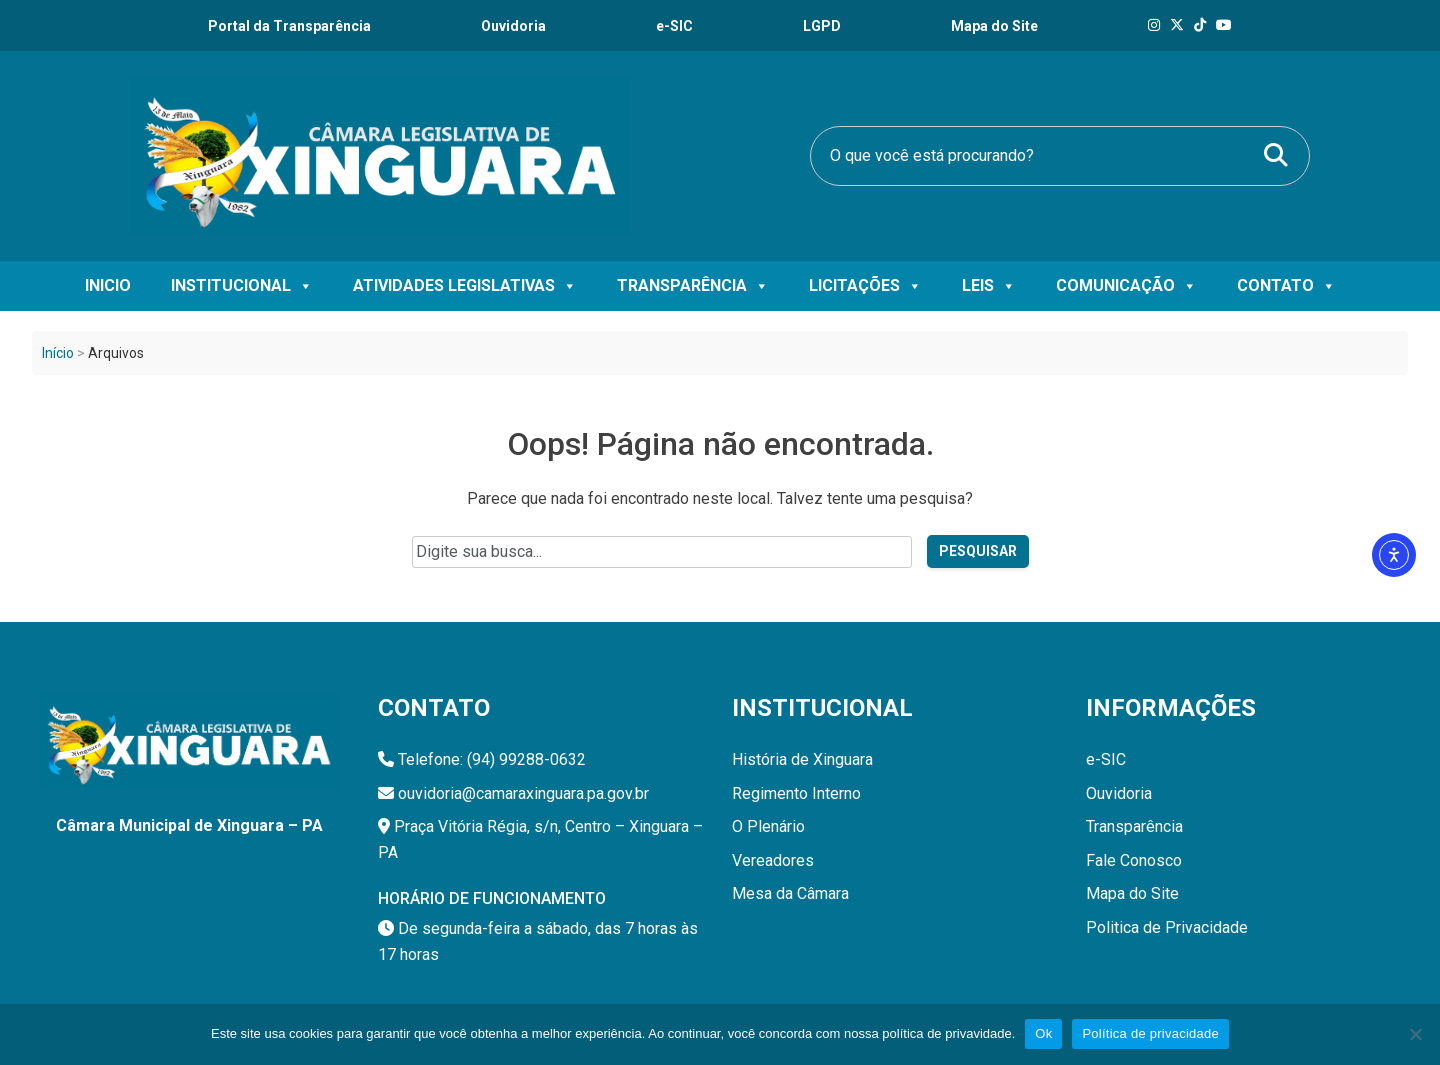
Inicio (108, 285)
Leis (989, 286)
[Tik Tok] (1200, 25)
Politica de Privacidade (1167, 927)
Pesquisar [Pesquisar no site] (978, 551)
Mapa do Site (1132, 893)
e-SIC (674, 26)
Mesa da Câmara (790, 893)
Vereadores (773, 860)
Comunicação (1126, 286)
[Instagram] (1154, 25)
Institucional (242, 286)
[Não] (1415, 1034)
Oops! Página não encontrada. (720, 444)
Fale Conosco (1134, 860)
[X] (1177, 25)
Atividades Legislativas (465, 286)
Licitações (865, 286)
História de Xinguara (802, 759)
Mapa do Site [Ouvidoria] (994, 26)
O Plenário (768, 826)
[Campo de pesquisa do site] (662, 552)
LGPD (822, 26)
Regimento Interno (796, 793)
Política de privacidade (1150, 1033)
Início (58, 353)
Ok (1043, 1033)
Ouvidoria (513, 26)
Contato (1286, 286)
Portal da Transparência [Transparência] (289, 26)
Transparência (693, 286)
